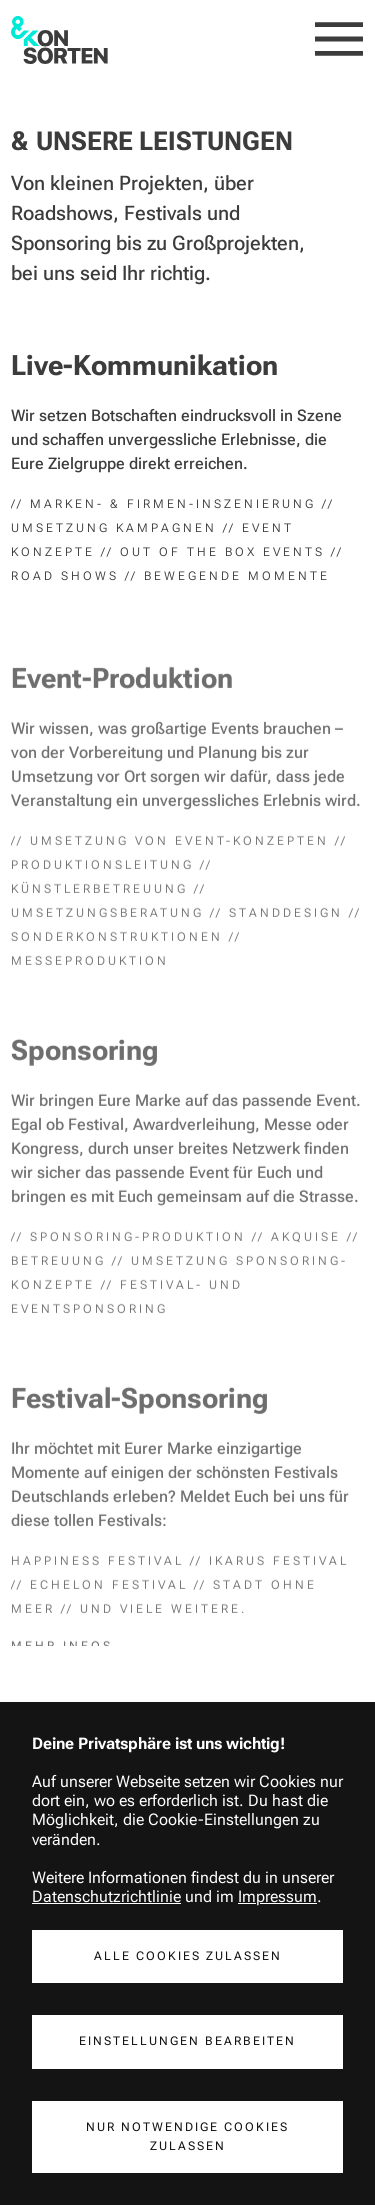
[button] (340, 40)
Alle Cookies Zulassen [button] (188, 1956)
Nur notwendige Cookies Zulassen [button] (187, 2136)
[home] (59, 40)
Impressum (277, 1896)
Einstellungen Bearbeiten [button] (187, 2041)
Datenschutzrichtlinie (106, 1896)
